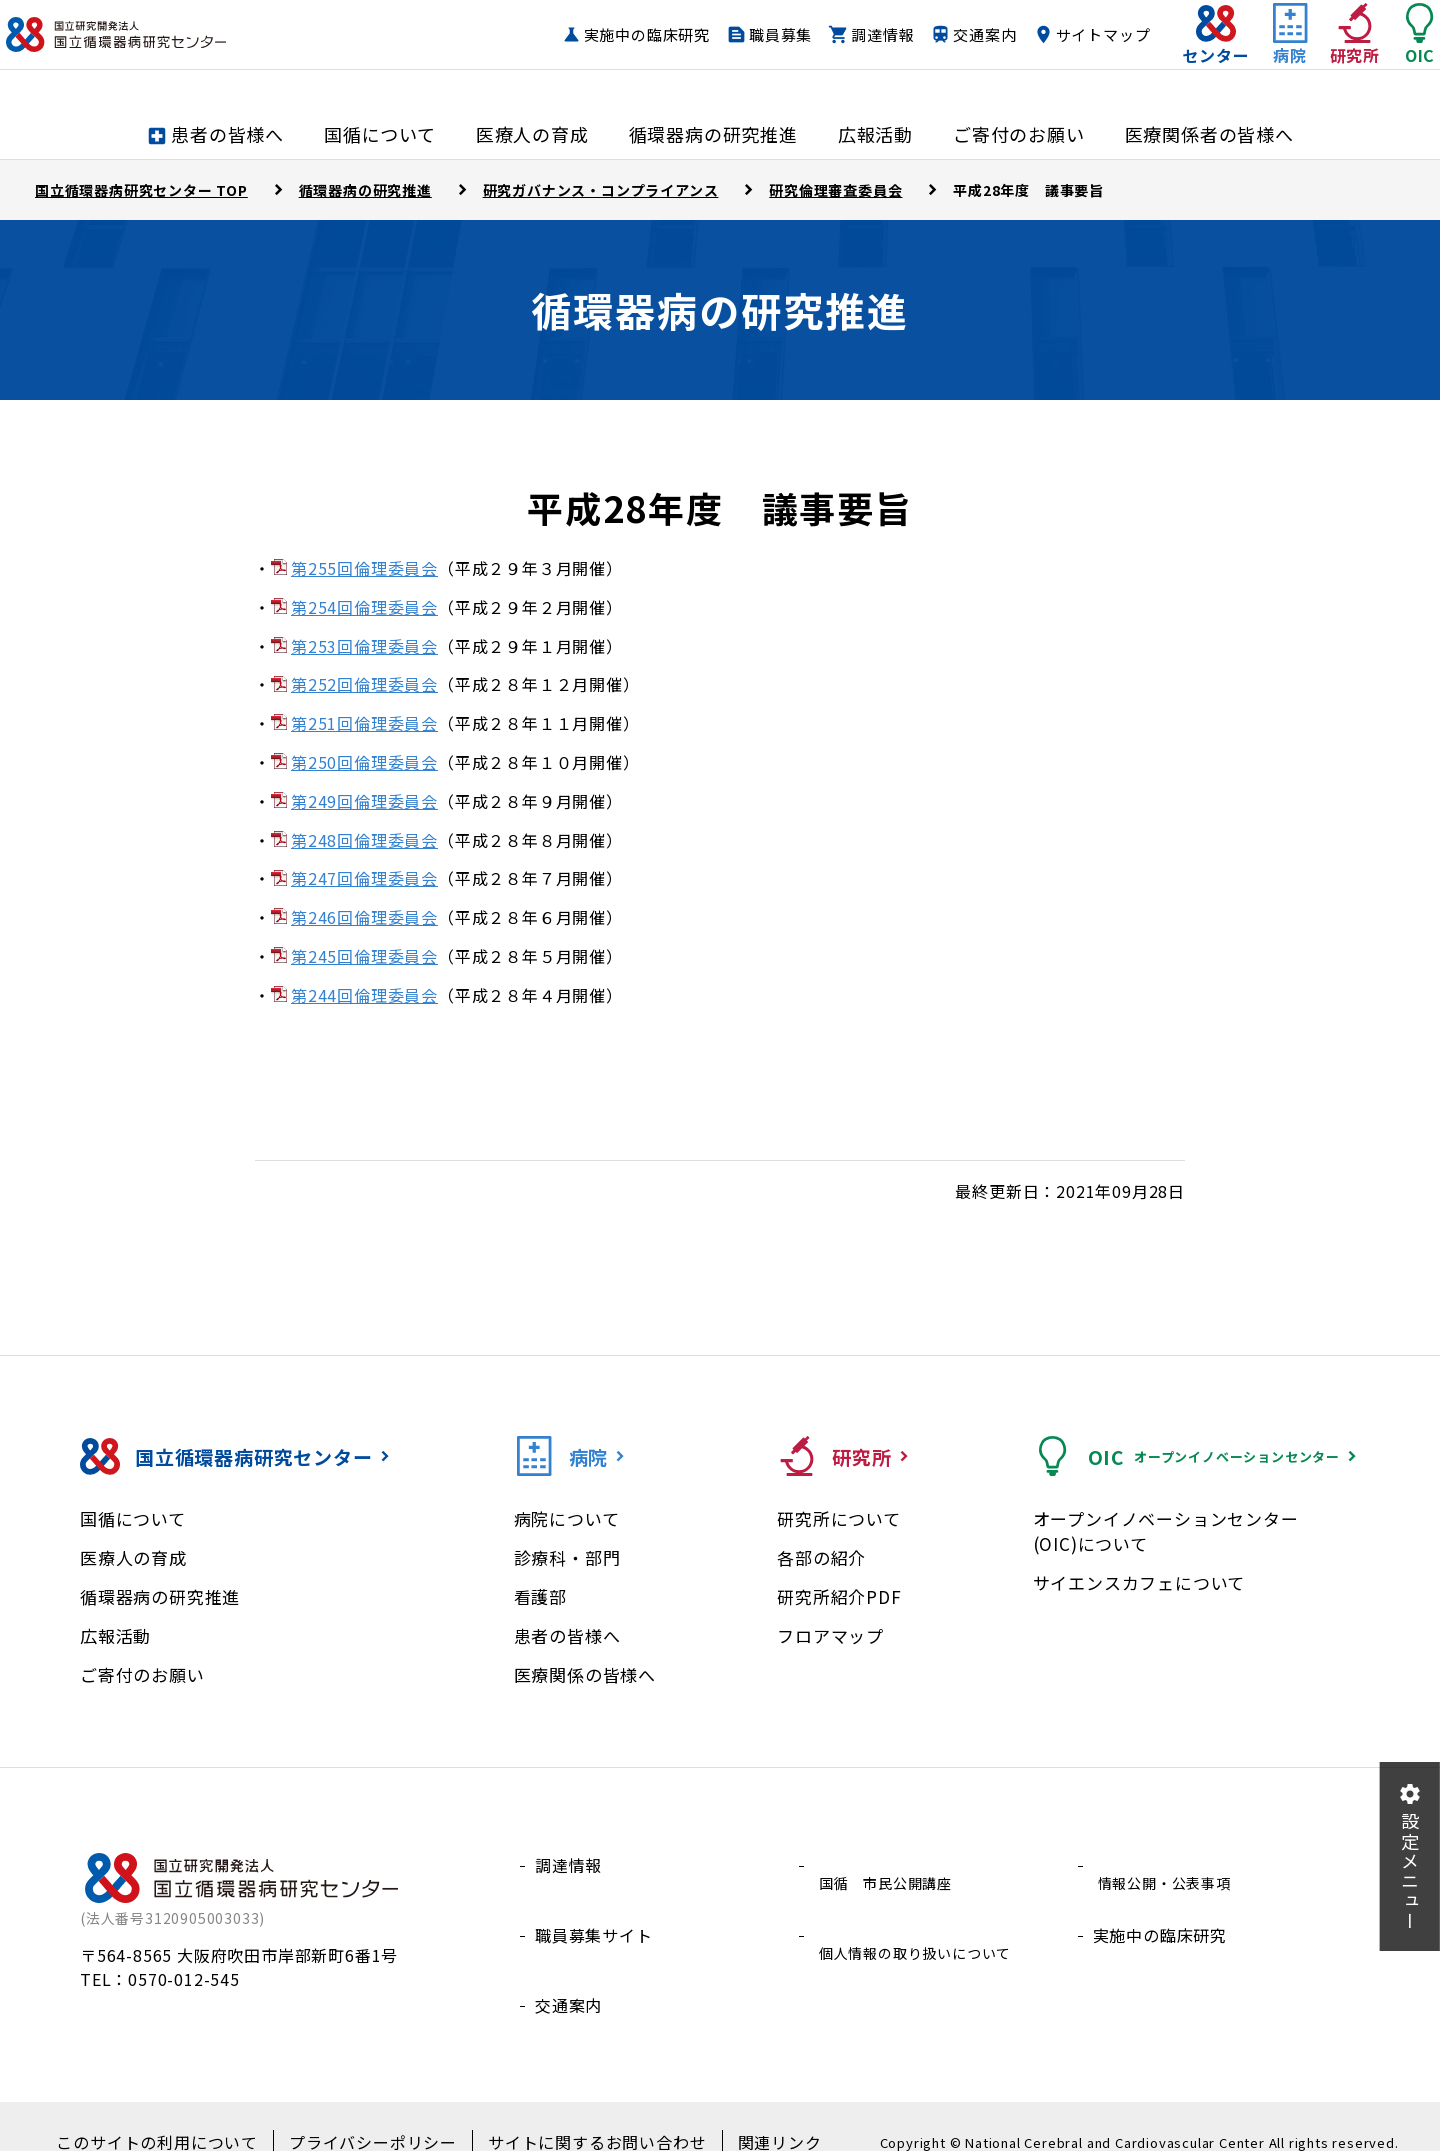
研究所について (839, 1518)
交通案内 (944, 54)
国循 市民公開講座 (889, 1865)
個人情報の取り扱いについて (923, 1913)
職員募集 (740, 54)
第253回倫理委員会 (364, 646)
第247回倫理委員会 (364, 878)
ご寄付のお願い (142, 1674)
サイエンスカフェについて (1139, 1582)
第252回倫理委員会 (364, 684)
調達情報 (842, 54)
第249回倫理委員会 (364, 801)
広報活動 (115, 1635)
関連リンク (745, 2112)
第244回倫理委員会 (364, 995)
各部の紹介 (821, 1557)
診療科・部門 (567, 1557)
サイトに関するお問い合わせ (580, 2112)
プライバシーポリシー (379, 2112)
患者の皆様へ (567, 1635)
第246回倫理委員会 (364, 917)
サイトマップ (1063, 54)
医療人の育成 (133, 1557)
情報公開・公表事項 (1168, 1865)
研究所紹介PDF (839, 1596)
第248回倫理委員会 (364, 840)
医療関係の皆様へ (585, 1674)
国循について (133, 1518)
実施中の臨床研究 (607, 54)
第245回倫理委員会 (364, 956)
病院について (567, 1518)
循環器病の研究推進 (160, 1596)
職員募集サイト (594, 1913)
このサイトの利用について (185, 2112)
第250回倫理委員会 (364, 762)
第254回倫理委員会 (364, 607)
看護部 (540, 1596)
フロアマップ (830, 1635)
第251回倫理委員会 (364, 723)
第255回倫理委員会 (364, 568)
